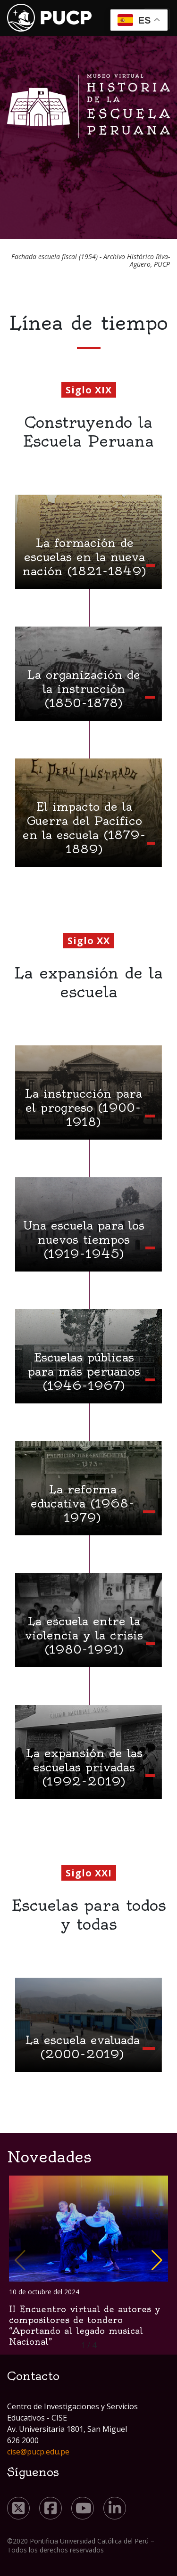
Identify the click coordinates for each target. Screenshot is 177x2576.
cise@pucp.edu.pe (38, 2451)
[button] (157, 2260)
